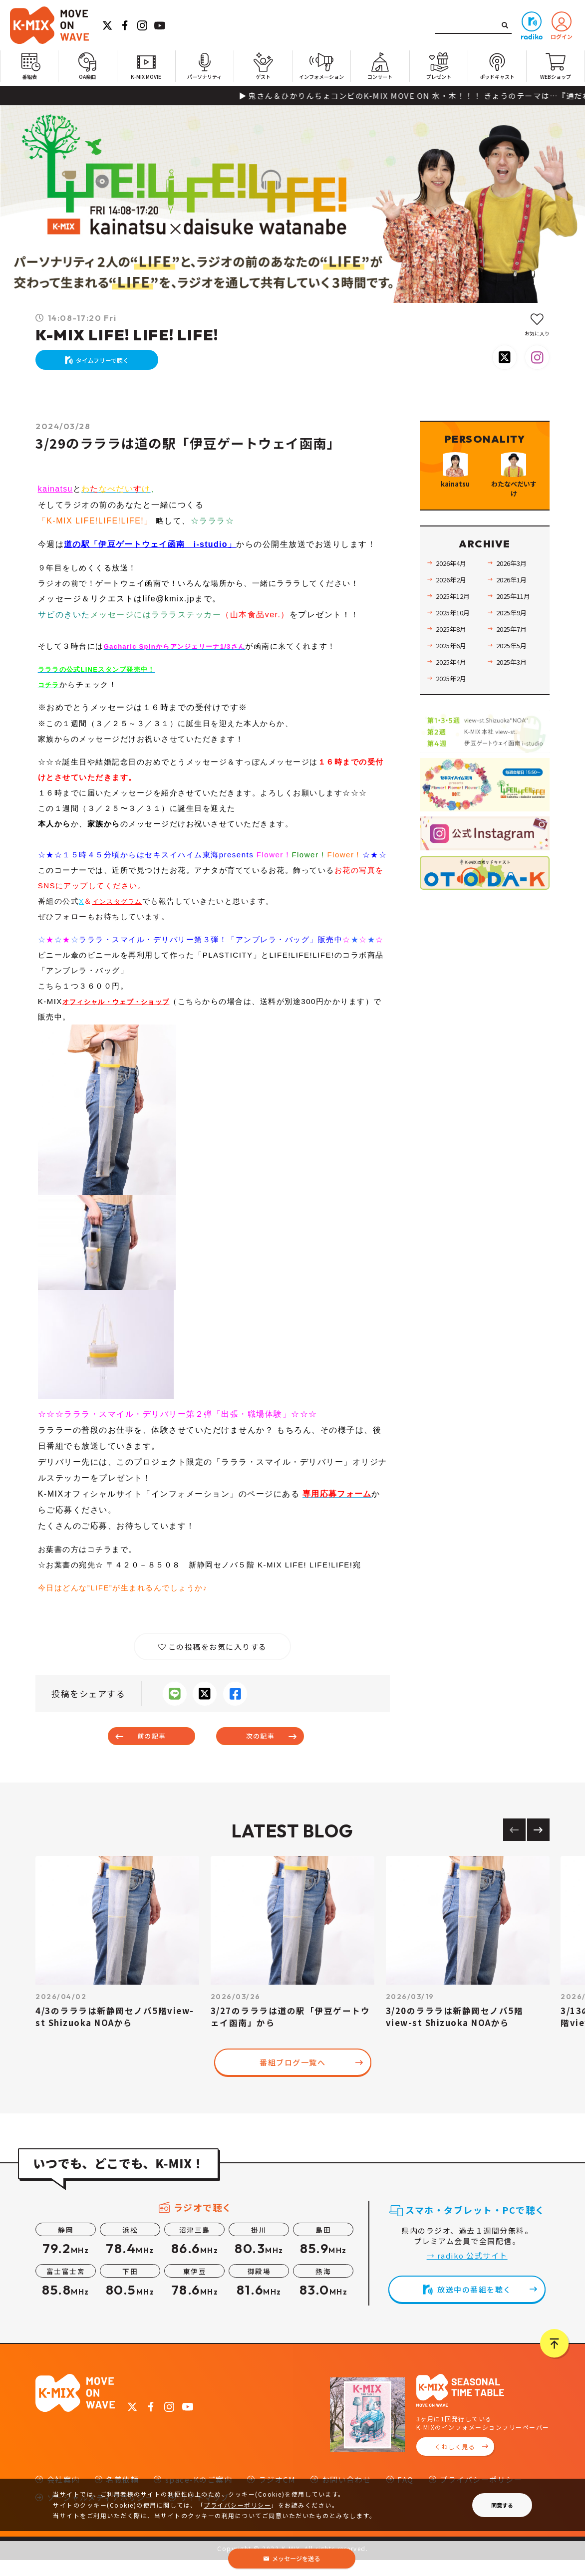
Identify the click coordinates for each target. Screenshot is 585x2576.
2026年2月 (455, 614)
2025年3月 (515, 697)
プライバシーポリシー (237, 2505)
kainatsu (56, 499)
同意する (502, 2505)
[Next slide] (538, 1846)
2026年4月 (455, 598)
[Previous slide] (514, 1846)
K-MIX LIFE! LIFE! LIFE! (127, 334)
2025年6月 (455, 680)
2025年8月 (455, 664)
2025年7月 (515, 664)
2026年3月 (515, 598)
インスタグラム (122, 911)
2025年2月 (455, 713)
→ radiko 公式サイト (467, 2271)
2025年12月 (457, 631)
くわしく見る (455, 2463)
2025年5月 (515, 680)
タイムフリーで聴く (107, 364)
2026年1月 (515, 614)
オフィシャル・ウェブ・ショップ (124, 1011)
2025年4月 (455, 697)
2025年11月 (517, 631)
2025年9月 (515, 647)
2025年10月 (457, 647)
